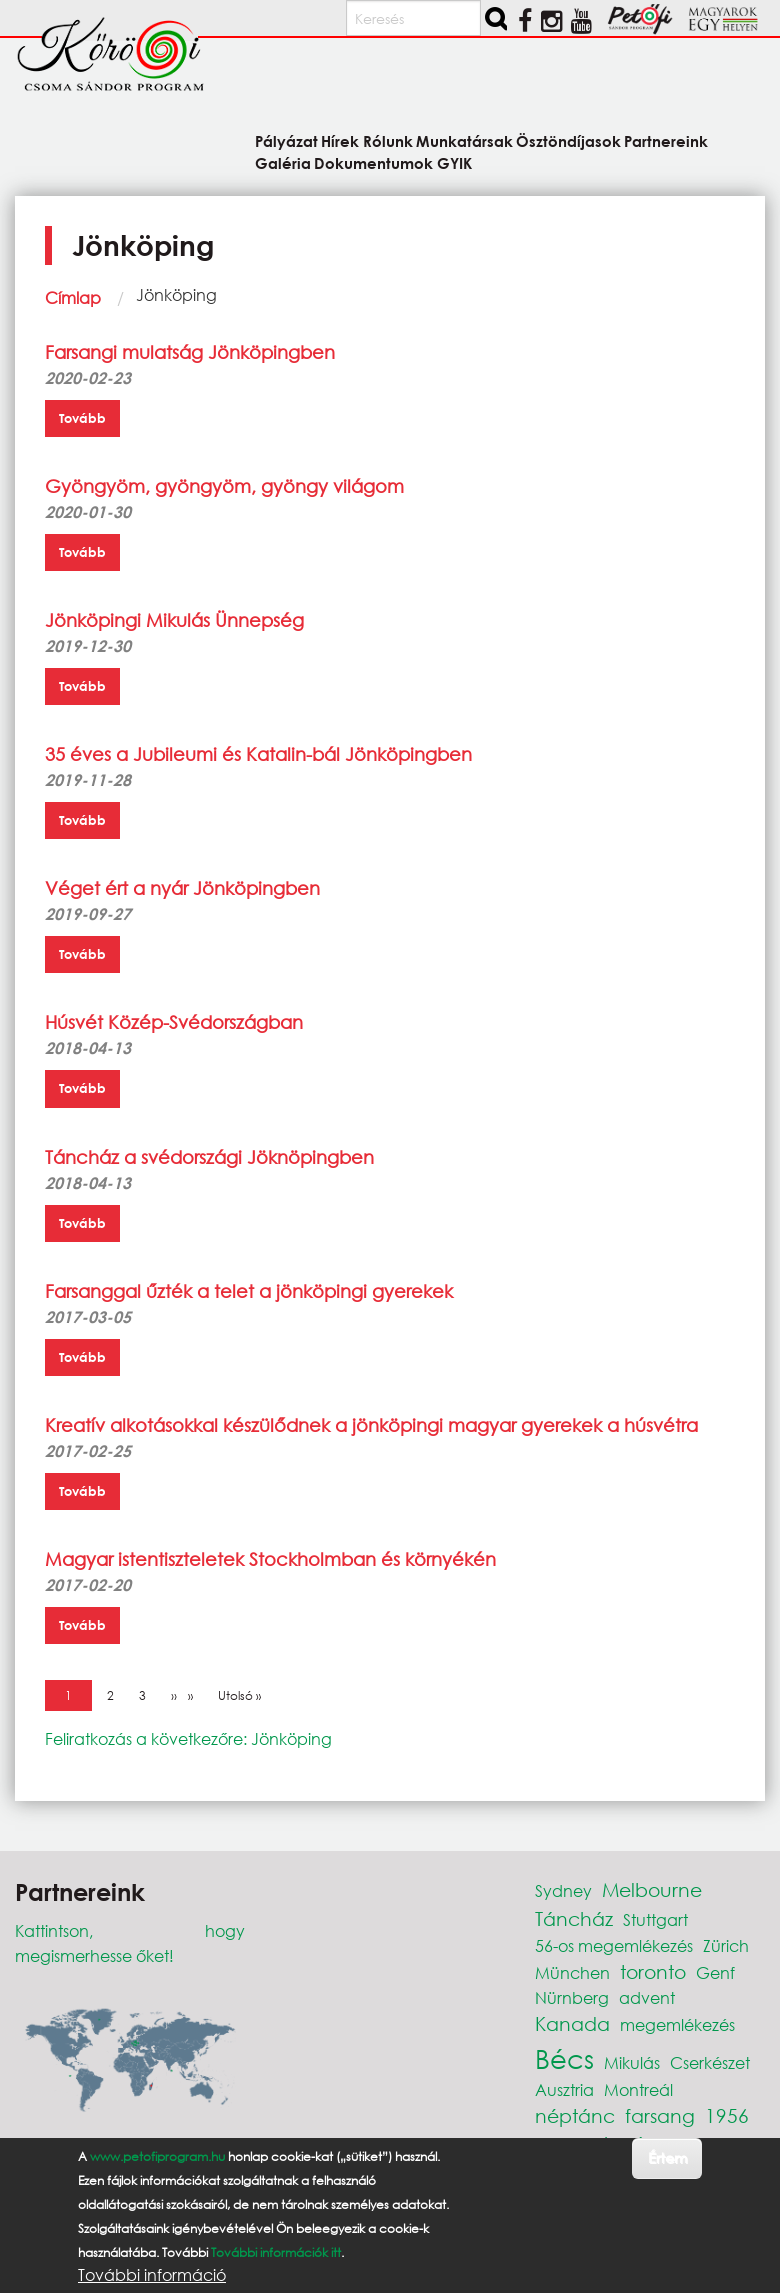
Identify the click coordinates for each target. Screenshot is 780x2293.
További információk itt (276, 2252)
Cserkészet (710, 2062)
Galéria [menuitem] (283, 162)
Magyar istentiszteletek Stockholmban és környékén (270, 1559)
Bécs (564, 2058)
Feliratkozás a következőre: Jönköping (188, 1738)
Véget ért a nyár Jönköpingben (182, 888)
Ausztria (564, 2089)
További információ (152, 2275)
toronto (653, 1971)
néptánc (575, 2115)
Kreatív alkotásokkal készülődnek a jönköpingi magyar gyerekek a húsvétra (371, 1425)
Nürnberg (572, 1997)
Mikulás (632, 2062)
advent (647, 1997)
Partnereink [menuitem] (666, 140)
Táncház (574, 1918)
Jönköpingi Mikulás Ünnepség (174, 620)
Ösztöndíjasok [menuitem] (568, 140)
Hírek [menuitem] (340, 140)
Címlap (73, 297)
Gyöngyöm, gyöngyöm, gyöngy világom (224, 486)
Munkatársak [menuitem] (464, 140)
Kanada (572, 2023)
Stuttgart (655, 1919)
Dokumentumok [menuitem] (373, 162)
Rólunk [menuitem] (388, 140)
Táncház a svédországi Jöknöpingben (209, 1157)
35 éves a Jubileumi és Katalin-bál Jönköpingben (258, 754)
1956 (727, 2115)
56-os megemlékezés (614, 1945)
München (572, 1972)
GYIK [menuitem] (454, 162)
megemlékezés (677, 2024)
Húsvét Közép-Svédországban (174, 1022)
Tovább (82, 418)
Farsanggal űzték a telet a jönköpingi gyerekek (249, 1291)
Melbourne (652, 1889)
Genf (715, 1972)
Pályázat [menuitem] (286, 140)
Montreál (638, 2089)
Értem (667, 2157)
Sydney (563, 1890)
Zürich (726, 1945)
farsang (660, 2115)
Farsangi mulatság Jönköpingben (190, 352)
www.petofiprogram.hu (157, 2156)
